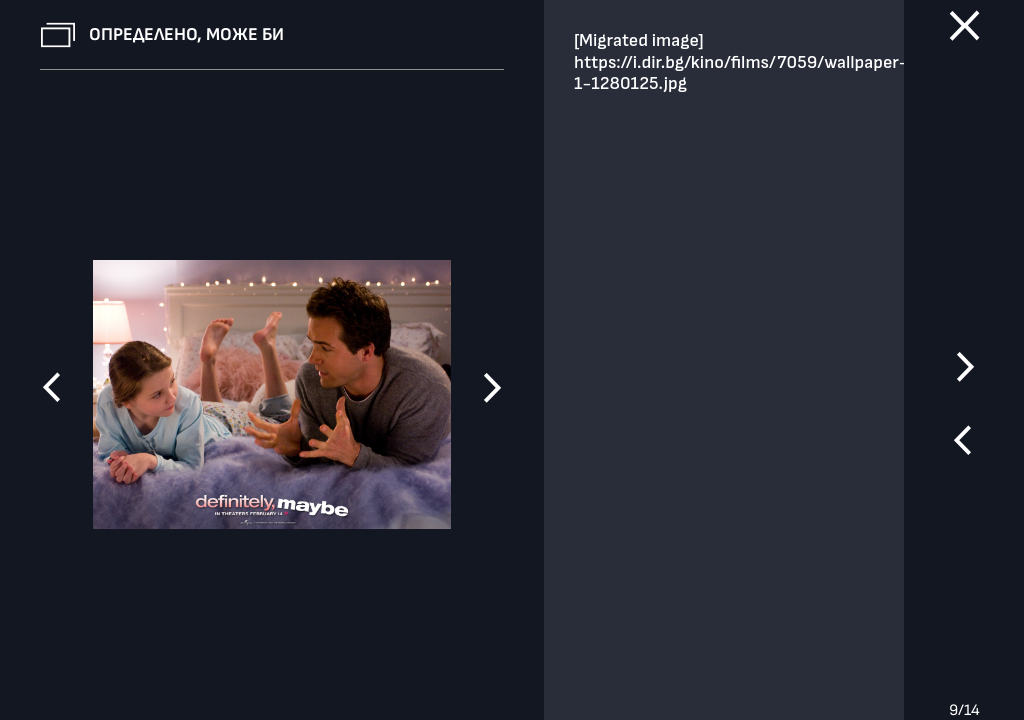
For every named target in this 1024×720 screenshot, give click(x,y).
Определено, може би (186, 34)
